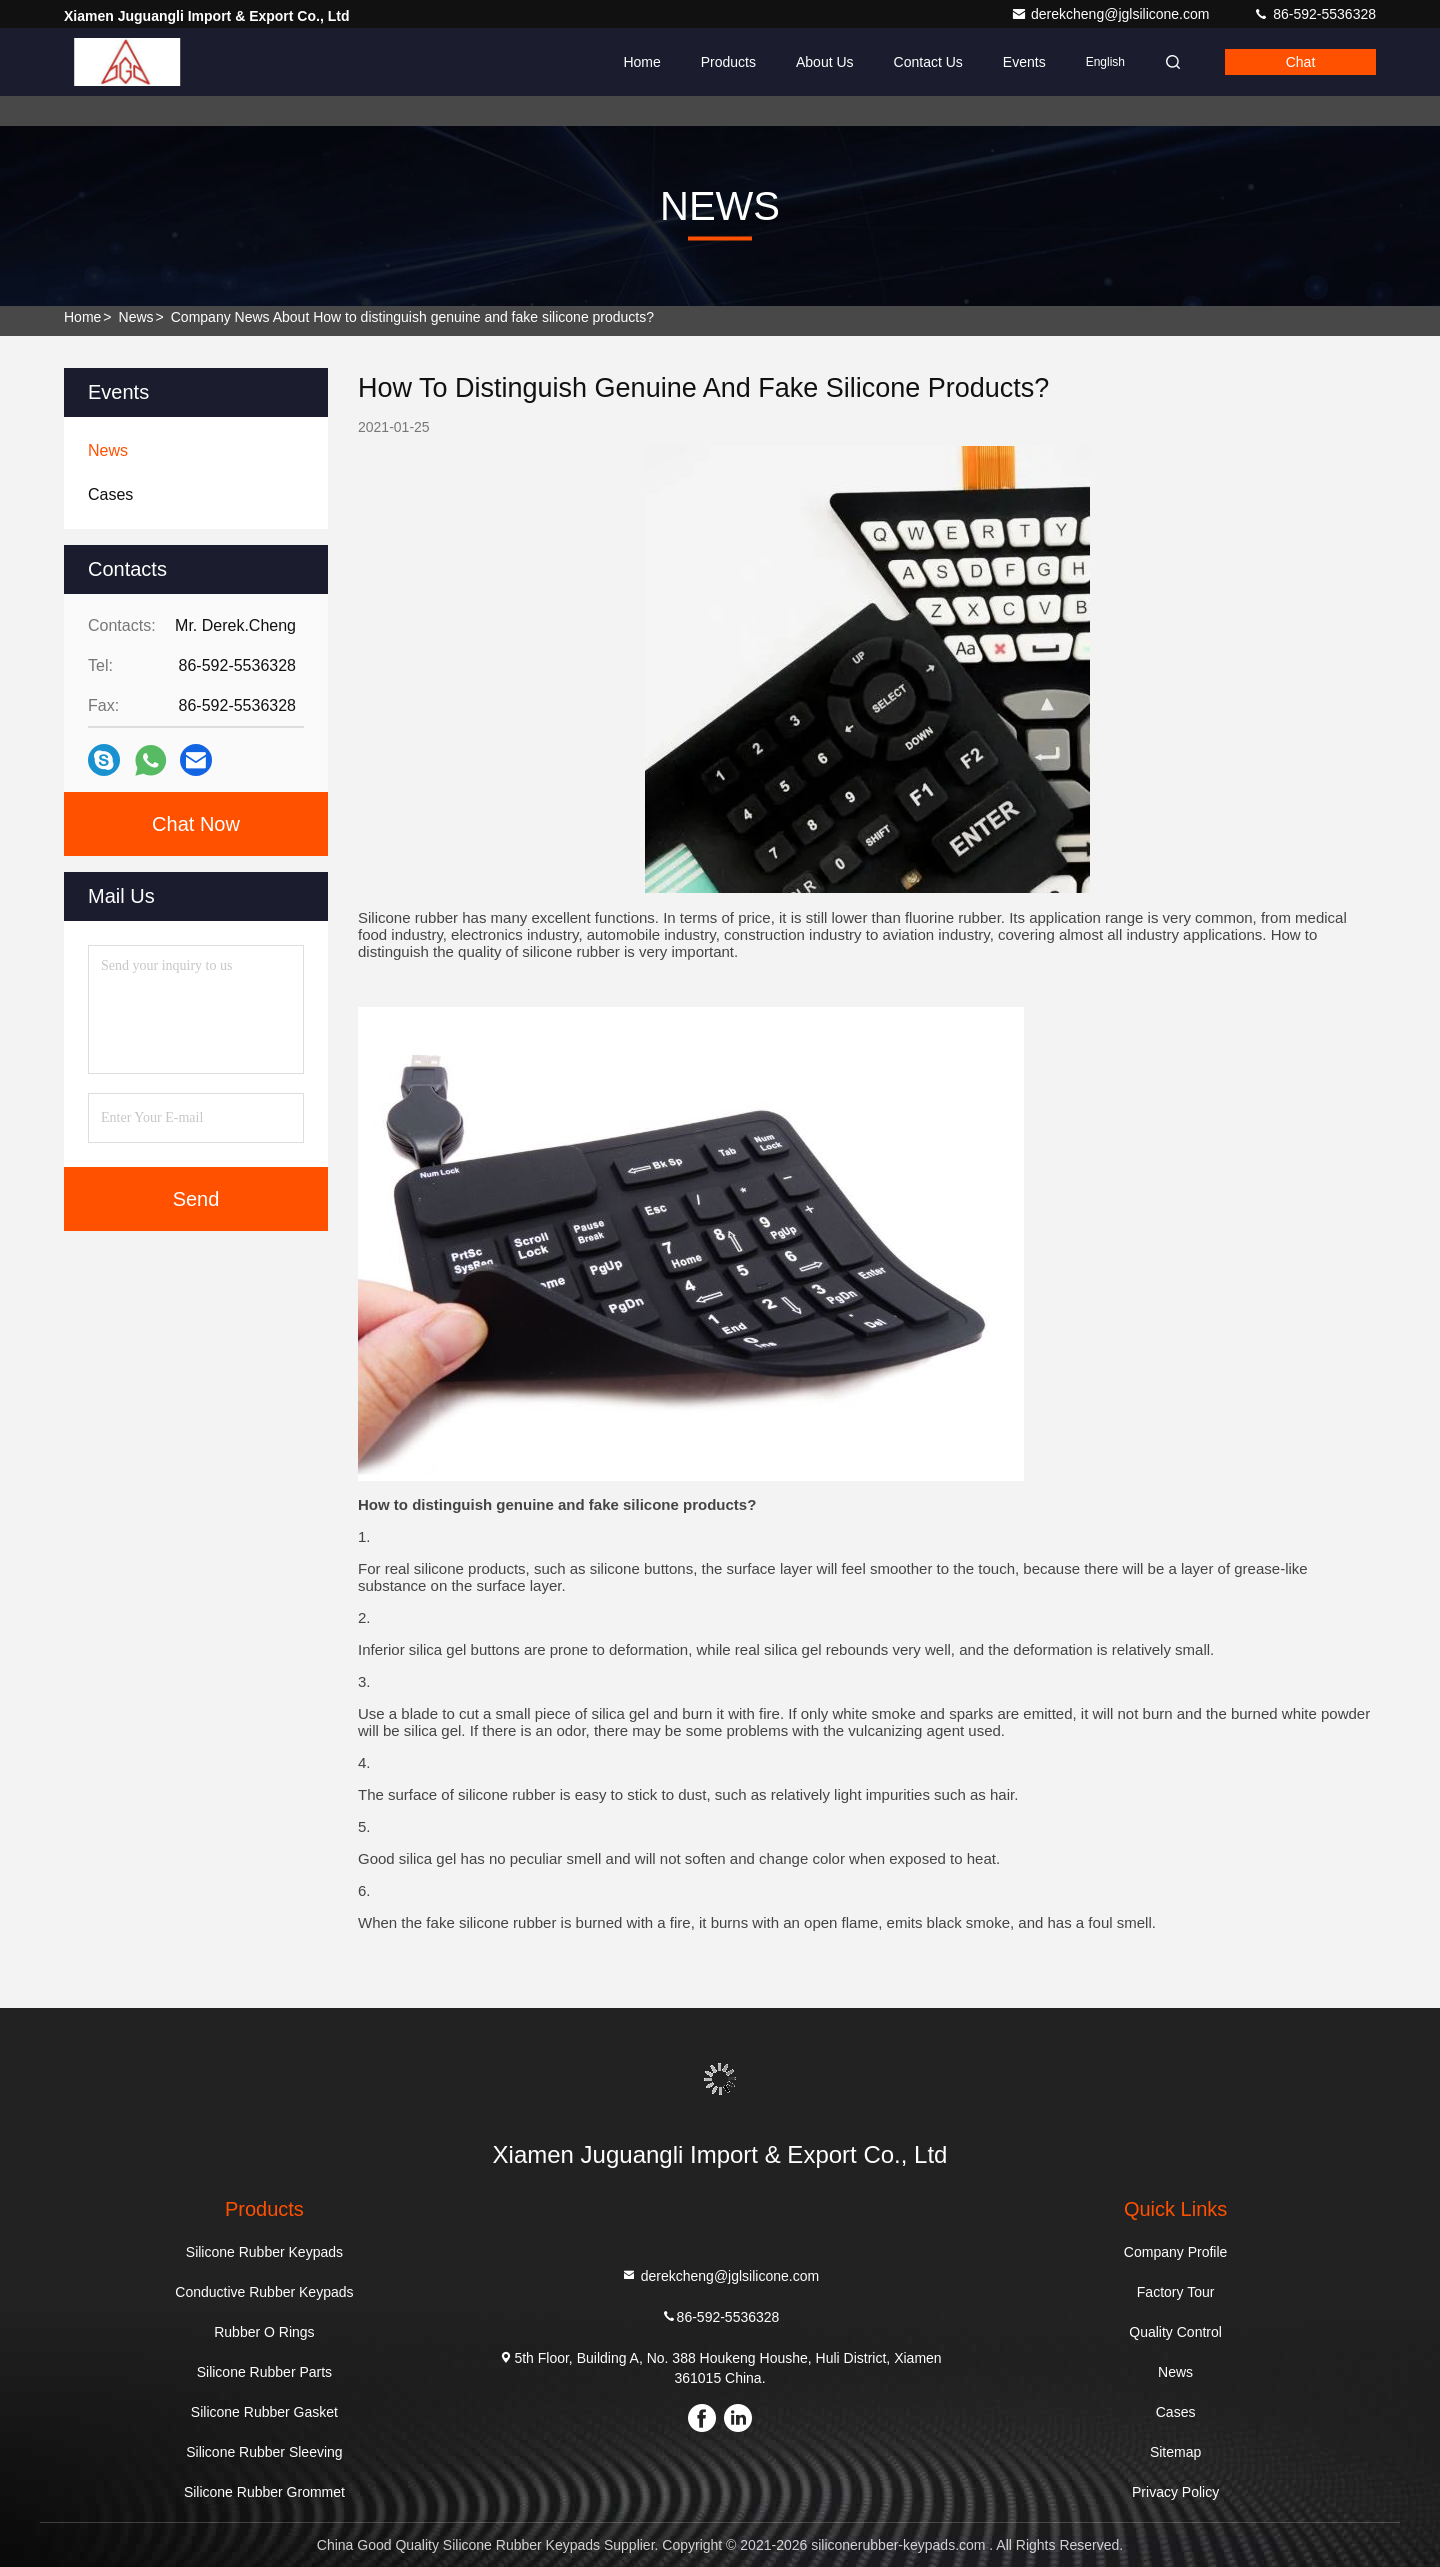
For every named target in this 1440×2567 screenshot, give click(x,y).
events (1024, 62)
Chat (1301, 62)
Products (728, 62)
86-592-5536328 (1314, 14)
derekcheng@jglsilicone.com (1112, 14)
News (136, 317)
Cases (1176, 2412)
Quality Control (1175, 2332)
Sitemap (1175, 2452)
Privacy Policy (1175, 2492)
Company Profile (1176, 2252)
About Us (825, 62)
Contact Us (928, 62)
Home (641, 62)
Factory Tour (1176, 2292)
